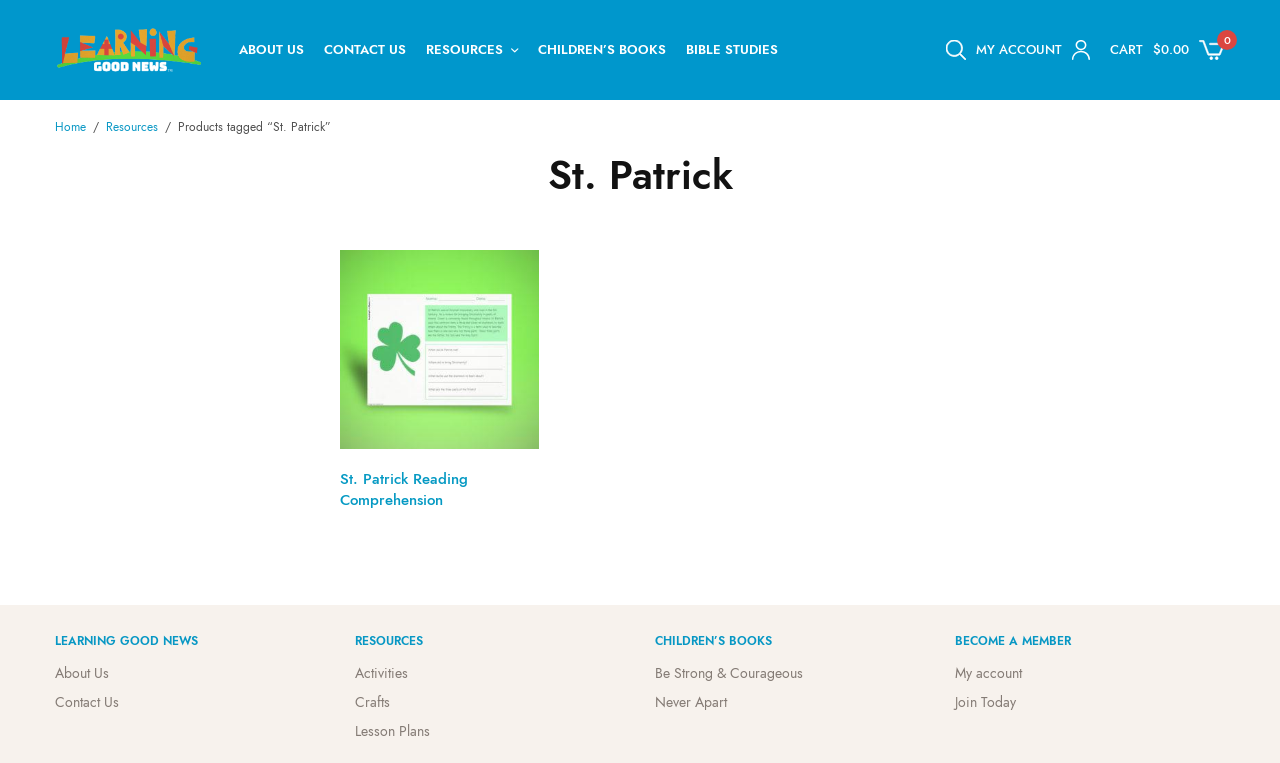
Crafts (372, 702)
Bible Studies (732, 49)
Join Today (985, 702)
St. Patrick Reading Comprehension (404, 489)
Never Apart (691, 702)
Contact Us (365, 49)
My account (988, 673)
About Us (271, 49)
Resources (464, 49)
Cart (1126, 49)
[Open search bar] (956, 50)
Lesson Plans (392, 730)
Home (70, 127)
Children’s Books (602, 49)
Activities (381, 673)
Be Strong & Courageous (729, 673)
